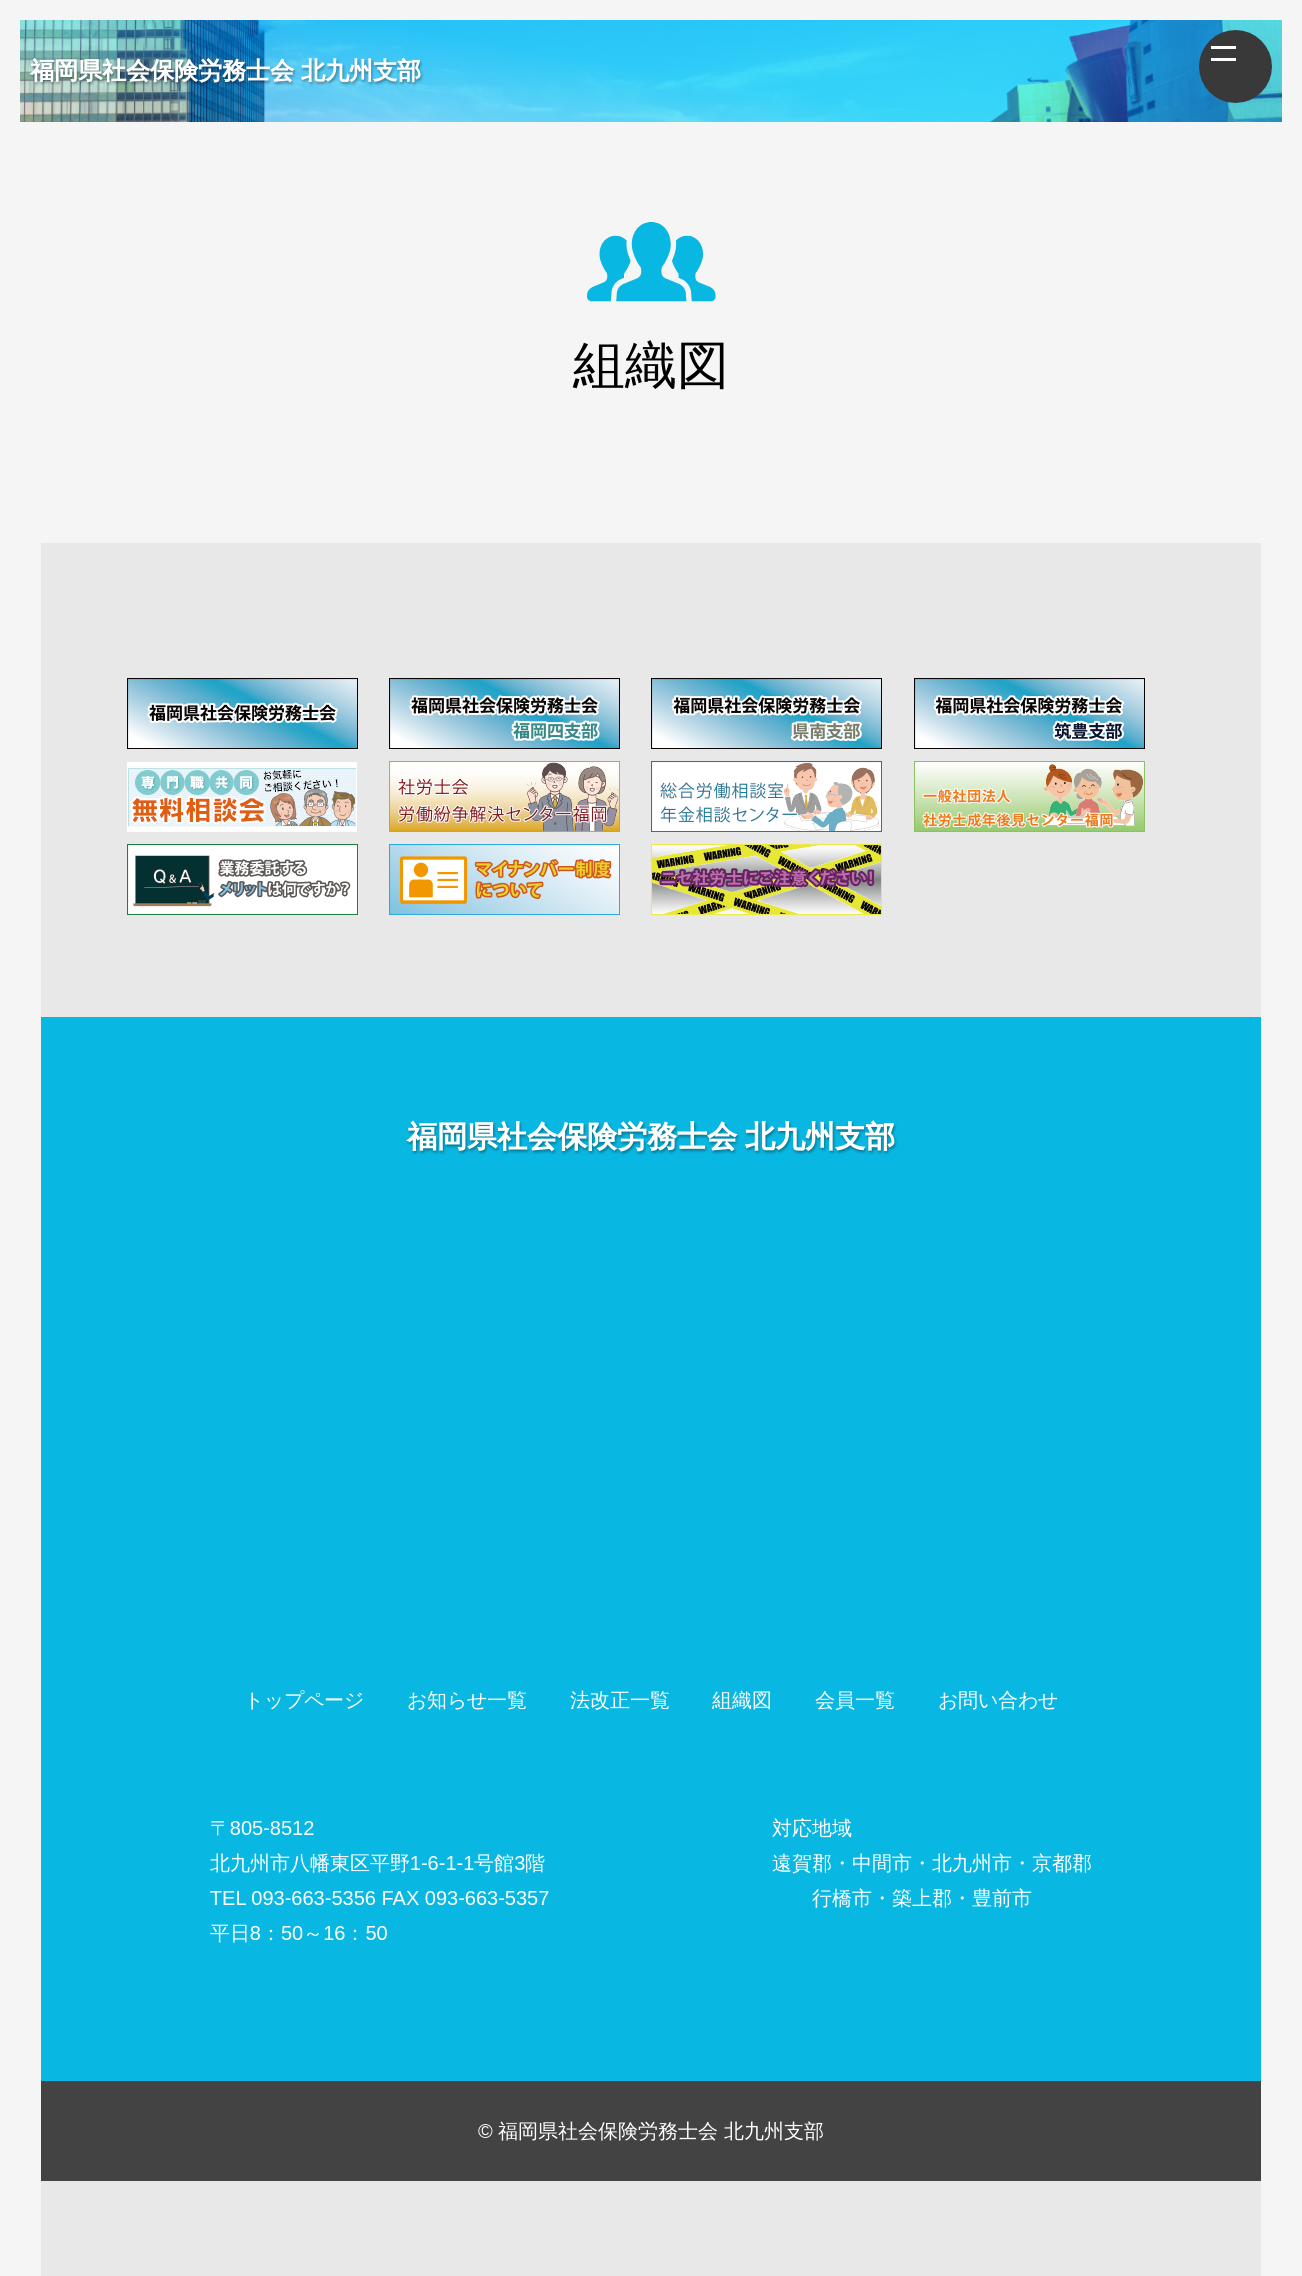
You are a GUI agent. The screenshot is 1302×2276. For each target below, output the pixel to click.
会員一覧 (855, 1700)
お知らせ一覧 (467, 1700)
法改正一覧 (620, 1700)
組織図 (742, 1700)
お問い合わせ (998, 1700)
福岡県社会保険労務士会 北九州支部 (225, 70)
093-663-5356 (313, 1898)
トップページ (304, 1700)
